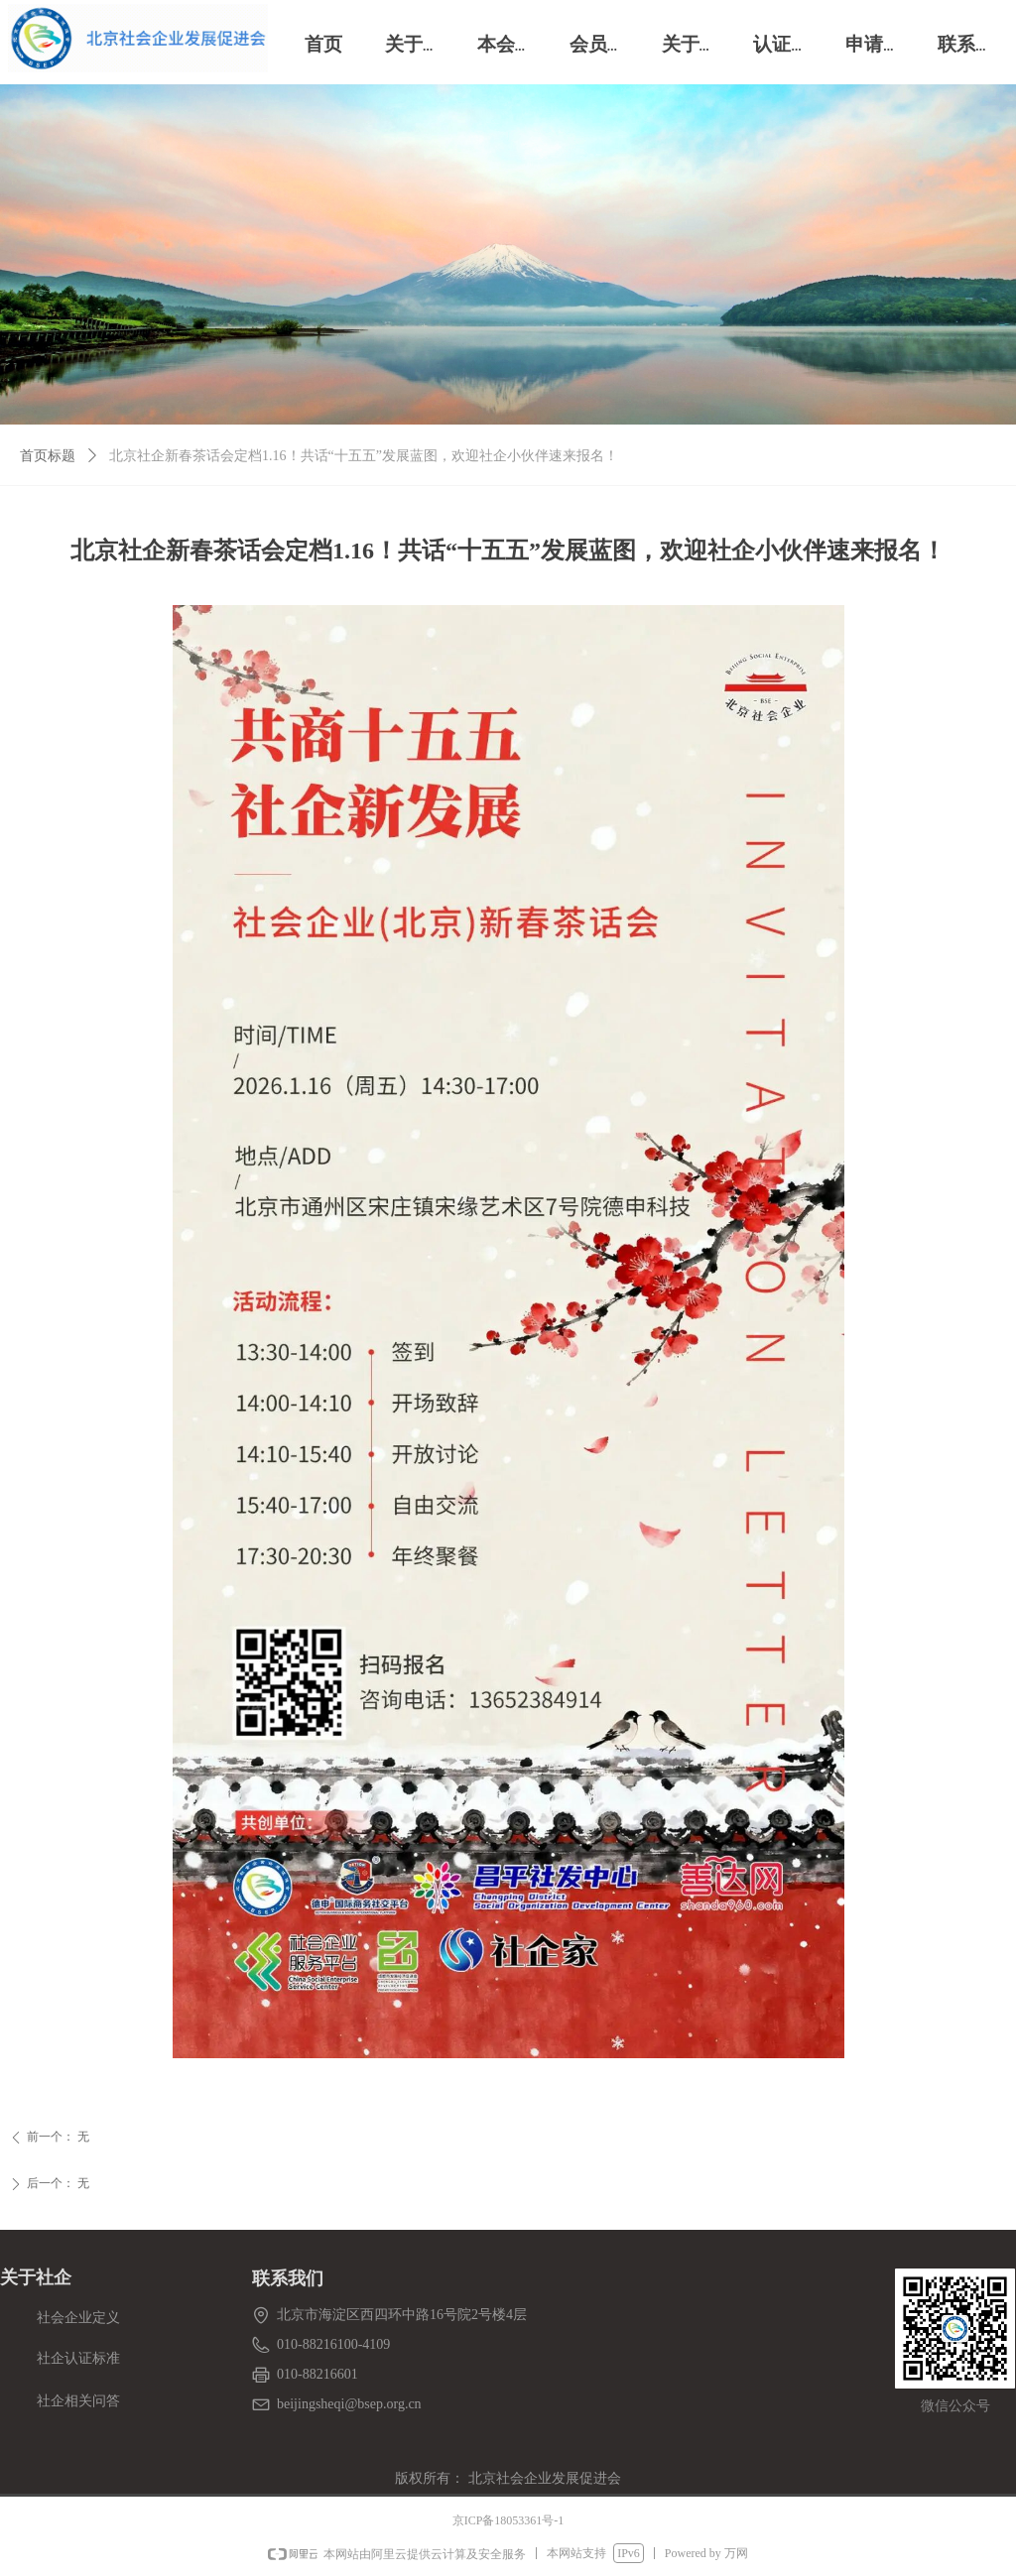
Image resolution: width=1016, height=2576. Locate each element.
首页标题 (47, 455)
